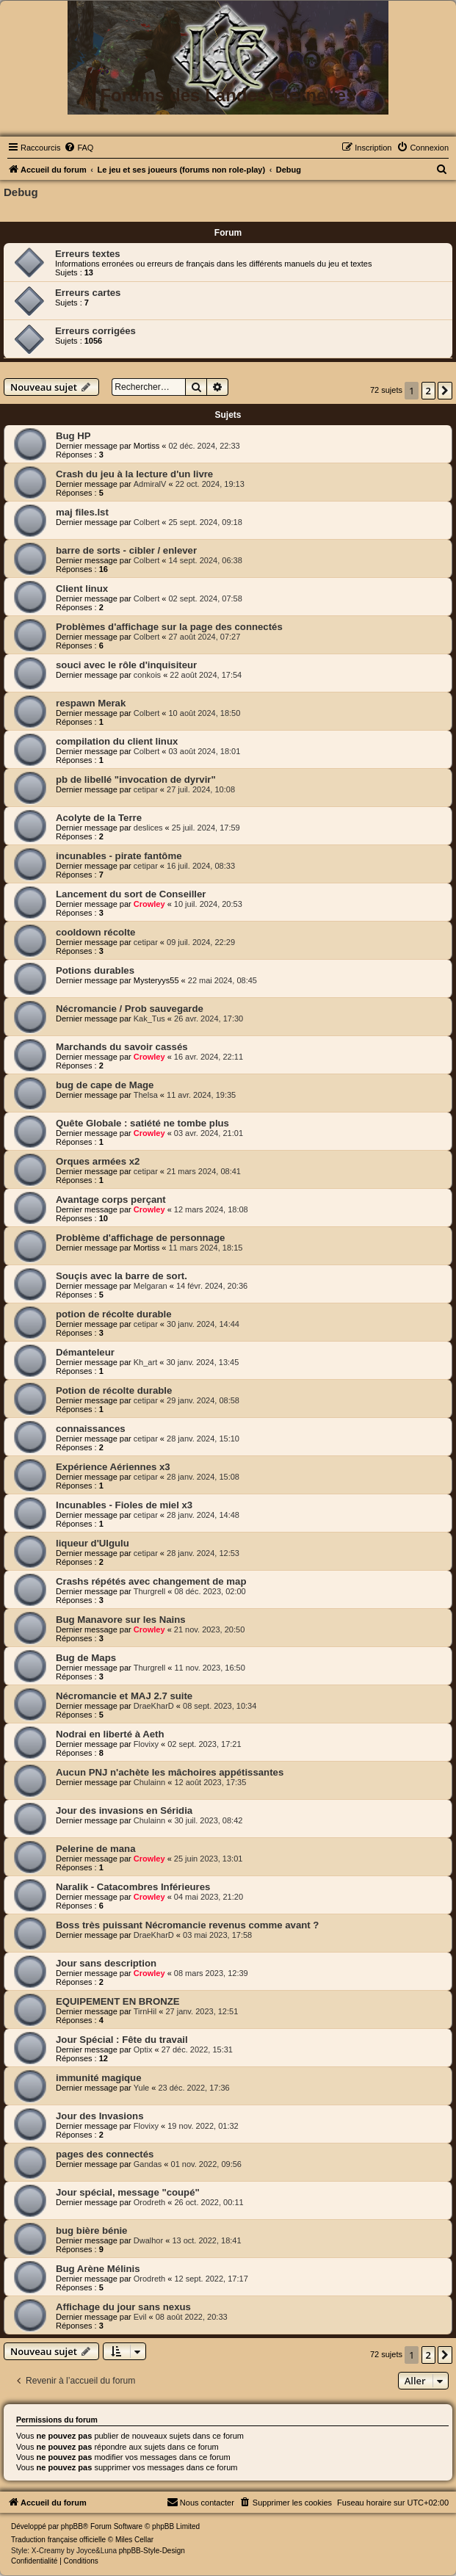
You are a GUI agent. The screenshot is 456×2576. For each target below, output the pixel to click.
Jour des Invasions (99, 2115)
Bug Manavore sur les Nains (121, 1619)
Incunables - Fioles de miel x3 (124, 1504)
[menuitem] (78, 147)
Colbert (146, 522)
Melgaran (150, 1285)
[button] (445, 390)
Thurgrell (149, 1591)
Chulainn (149, 1782)
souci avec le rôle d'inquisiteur (126, 664)
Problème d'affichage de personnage (140, 1237)
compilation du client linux (117, 741)
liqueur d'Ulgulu (92, 1543)
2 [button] (428, 390)
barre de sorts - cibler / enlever (126, 550)
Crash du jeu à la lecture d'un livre (134, 474)
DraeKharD (154, 1705)
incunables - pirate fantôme (118, 855)
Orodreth (149, 2202)
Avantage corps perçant (111, 1199)
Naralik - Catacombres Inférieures (133, 1886)
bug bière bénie (91, 2230)
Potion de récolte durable (114, 1390)
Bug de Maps (86, 1657)
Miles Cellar (134, 2540)
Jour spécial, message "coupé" (128, 2192)
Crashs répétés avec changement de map (151, 1581)
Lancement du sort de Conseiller (131, 894)
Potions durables (95, 970)
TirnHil (145, 2011)
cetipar (146, 789)
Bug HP (73, 435)
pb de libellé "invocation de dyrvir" (136, 779)
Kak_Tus (149, 1018)
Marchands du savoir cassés (122, 1046)
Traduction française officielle (58, 2540)
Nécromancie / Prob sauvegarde (129, 1008)
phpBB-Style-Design (152, 2551)
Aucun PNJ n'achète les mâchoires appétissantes (169, 1772)
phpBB (72, 2526)
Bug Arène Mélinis (98, 2268)
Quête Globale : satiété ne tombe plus (142, 1123)
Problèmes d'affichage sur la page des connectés (169, 626)
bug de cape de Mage (104, 1084)
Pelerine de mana (95, 1848)
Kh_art (145, 1362)
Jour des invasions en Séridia (124, 1810)
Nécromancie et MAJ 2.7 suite (124, 1695)
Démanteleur (85, 1352)
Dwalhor (148, 2240)
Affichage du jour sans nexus (123, 2306)
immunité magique (99, 2077)
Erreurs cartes (87, 292)
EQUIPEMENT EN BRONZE (118, 2001)
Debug (21, 192)
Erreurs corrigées (95, 330)
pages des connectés (104, 2154)
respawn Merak (91, 703)
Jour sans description (106, 1963)
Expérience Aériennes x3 (113, 1466)
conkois (147, 674)
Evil (140, 2316)
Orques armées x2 (98, 1161)
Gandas (148, 2164)
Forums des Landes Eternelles (227, 95)
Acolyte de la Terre (99, 817)
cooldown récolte (95, 932)
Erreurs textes (87, 253)
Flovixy (146, 1744)
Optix (143, 2049)
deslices (148, 827)
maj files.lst (82, 512)
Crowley (149, 904)
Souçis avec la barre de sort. (121, 1275)
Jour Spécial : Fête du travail (122, 2039)
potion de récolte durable (114, 1314)
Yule (141, 2087)
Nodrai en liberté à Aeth (110, 1734)
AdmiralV (150, 484)
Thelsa (146, 1094)
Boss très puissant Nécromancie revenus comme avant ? (187, 1925)
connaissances (91, 1428)
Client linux (82, 588)
